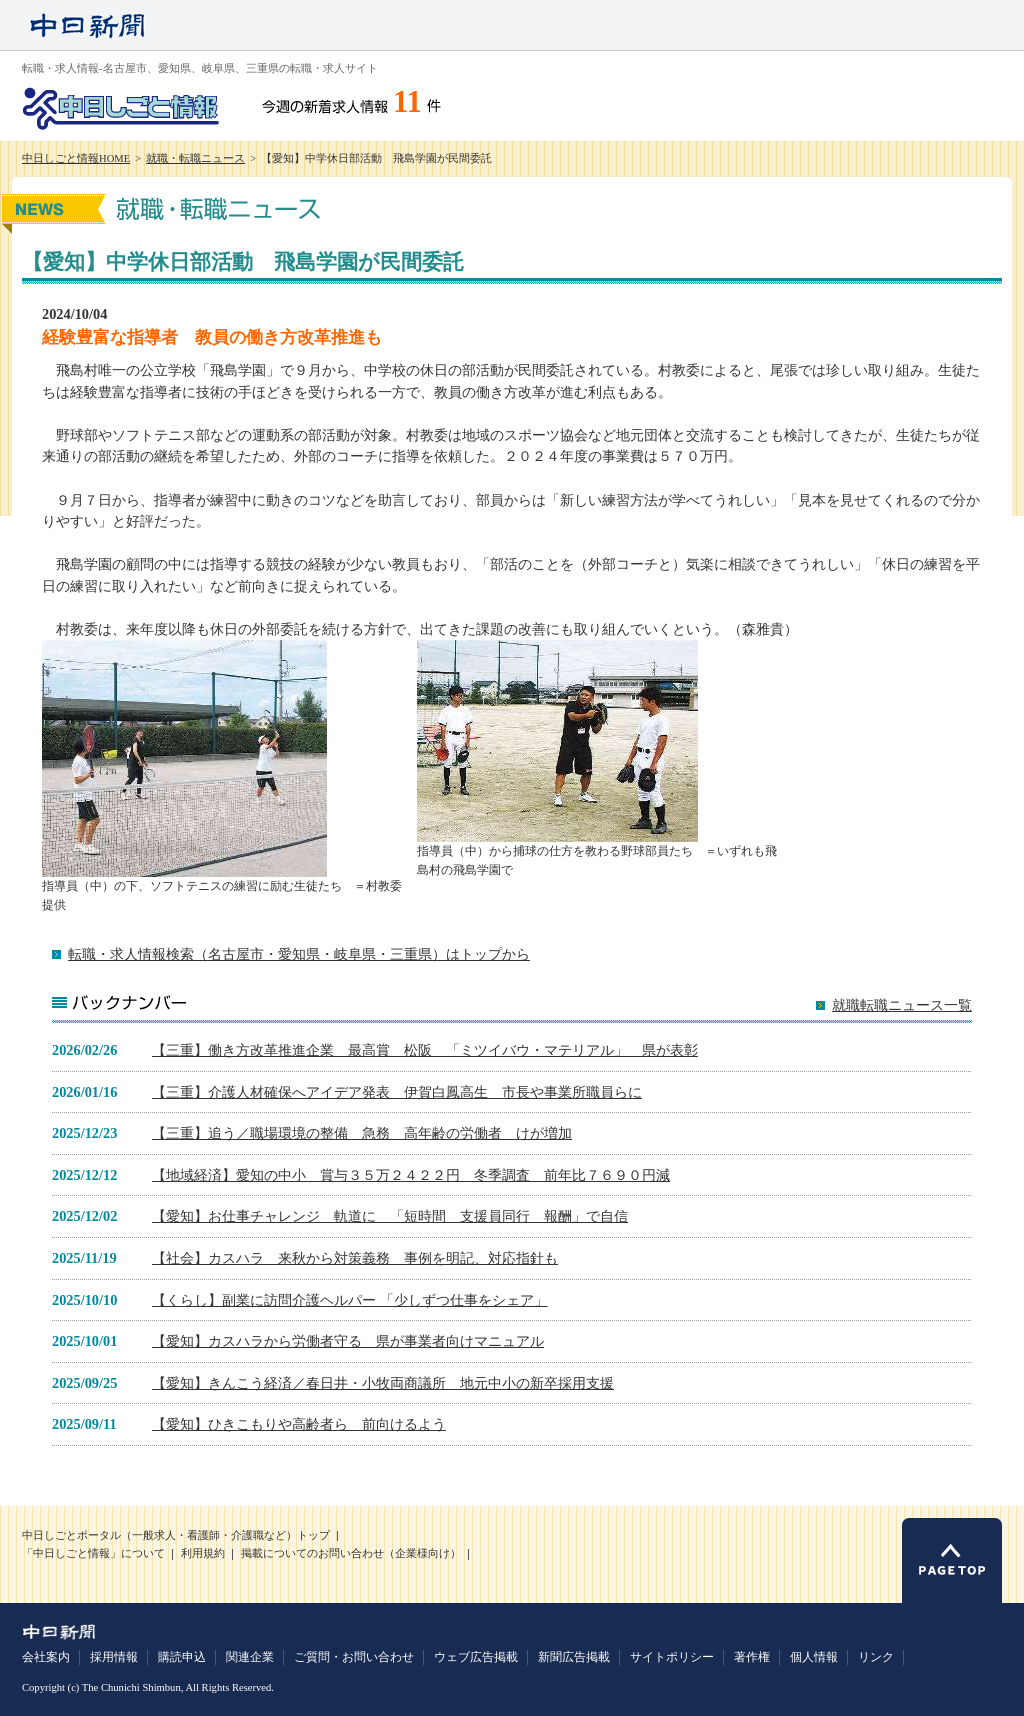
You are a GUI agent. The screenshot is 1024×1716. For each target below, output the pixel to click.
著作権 (752, 1657)
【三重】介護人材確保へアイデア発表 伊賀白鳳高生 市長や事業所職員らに (397, 1092)
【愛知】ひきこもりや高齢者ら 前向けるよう (299, 1424)
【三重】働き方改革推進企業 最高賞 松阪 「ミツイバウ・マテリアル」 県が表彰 (425, 1050)
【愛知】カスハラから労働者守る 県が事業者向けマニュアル (348, 1341)
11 (407, 102)
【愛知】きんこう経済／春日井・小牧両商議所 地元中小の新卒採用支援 (383, 1383)
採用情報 (114, 1657)
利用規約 (203, 1553)
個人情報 (814, 1657)
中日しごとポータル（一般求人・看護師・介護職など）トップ (176, 1535)
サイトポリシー (672, 1657)
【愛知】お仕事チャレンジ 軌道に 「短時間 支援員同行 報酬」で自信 (390, 1216)
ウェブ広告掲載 (476, 1657)
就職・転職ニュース (195, 158)
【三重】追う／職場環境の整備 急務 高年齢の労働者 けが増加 (362, 1133)
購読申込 (182, 1657)
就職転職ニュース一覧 (902, 1005)
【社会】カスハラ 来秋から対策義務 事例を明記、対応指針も (355, 1258)
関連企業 (250, 1657)
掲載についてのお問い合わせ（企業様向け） (351, 1553)
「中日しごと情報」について (93, 1553)
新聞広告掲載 (574, 1657)
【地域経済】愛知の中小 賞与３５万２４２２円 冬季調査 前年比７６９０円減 (411, 1175)
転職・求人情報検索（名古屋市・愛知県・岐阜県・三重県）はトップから (299, 954)
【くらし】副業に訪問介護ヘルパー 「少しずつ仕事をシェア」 (350, 1300)
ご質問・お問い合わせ (354, 1657)
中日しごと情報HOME (76, 158)
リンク (876, 1657)
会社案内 (46, 1657)
